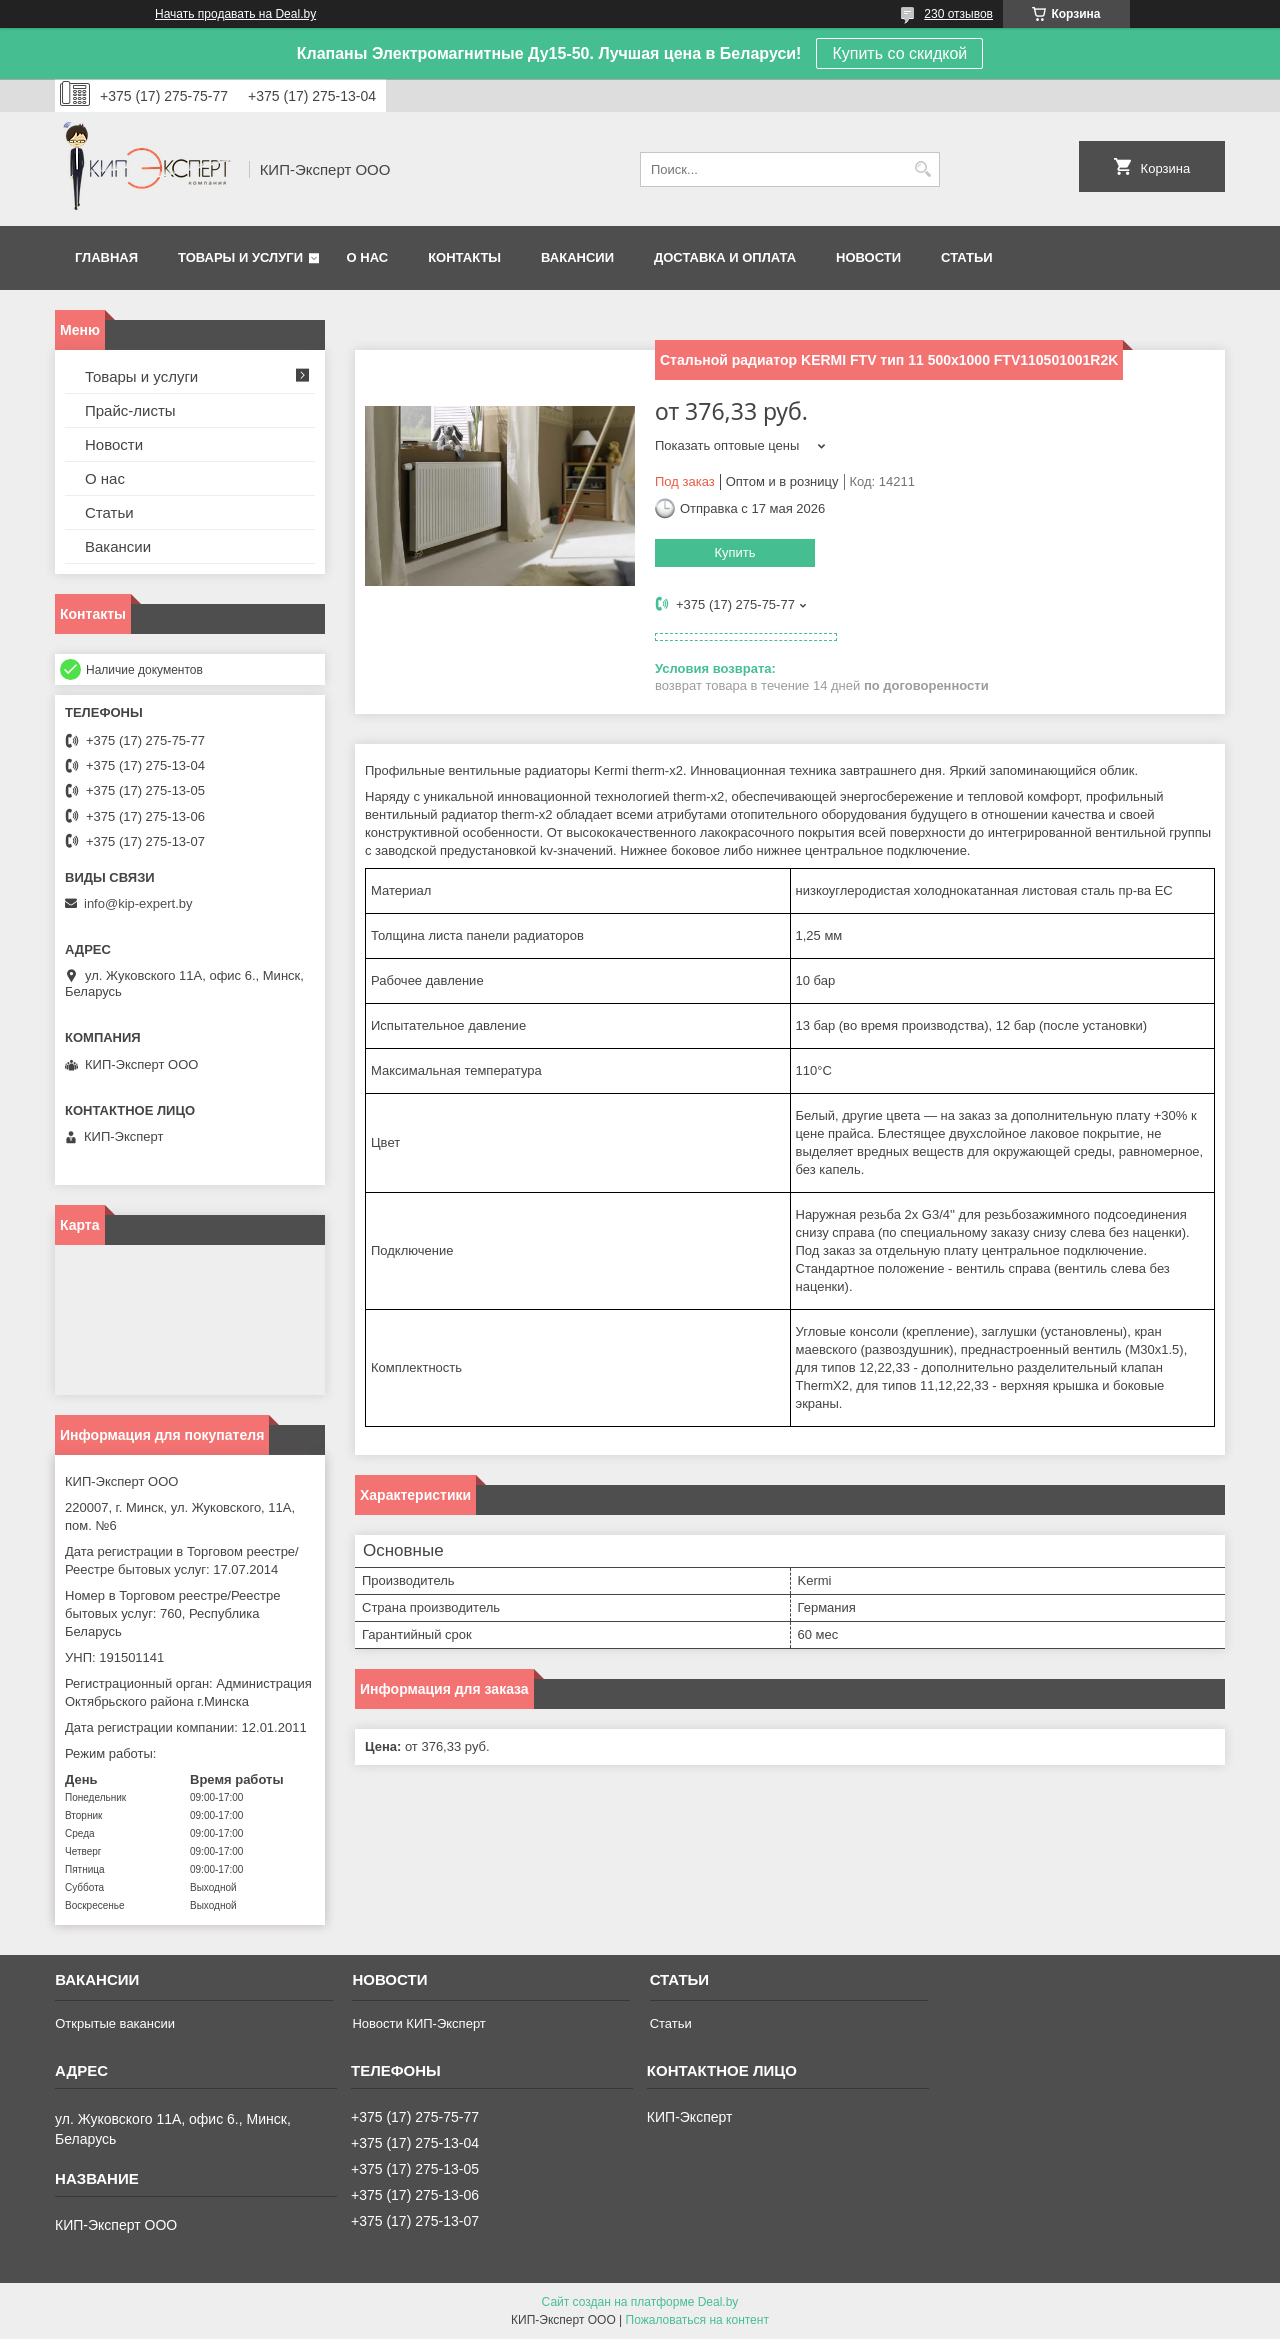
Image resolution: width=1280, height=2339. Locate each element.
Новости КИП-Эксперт (418, 2023)
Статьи (967, 257)
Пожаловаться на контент (697, 2320)
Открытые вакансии (115, 2023)
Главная (106, 257)
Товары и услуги (240, 257)
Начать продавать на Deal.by (235, 14)
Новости (868, 257)
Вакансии (577, 257)
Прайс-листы (130, 410)
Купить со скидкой (899, 53)
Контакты (464, 257)
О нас (368, 257)
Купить (734, 552)
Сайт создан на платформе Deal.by (640, 2302)
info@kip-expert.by (138, 903)
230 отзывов (958, 14)
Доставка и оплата (725, 257)
